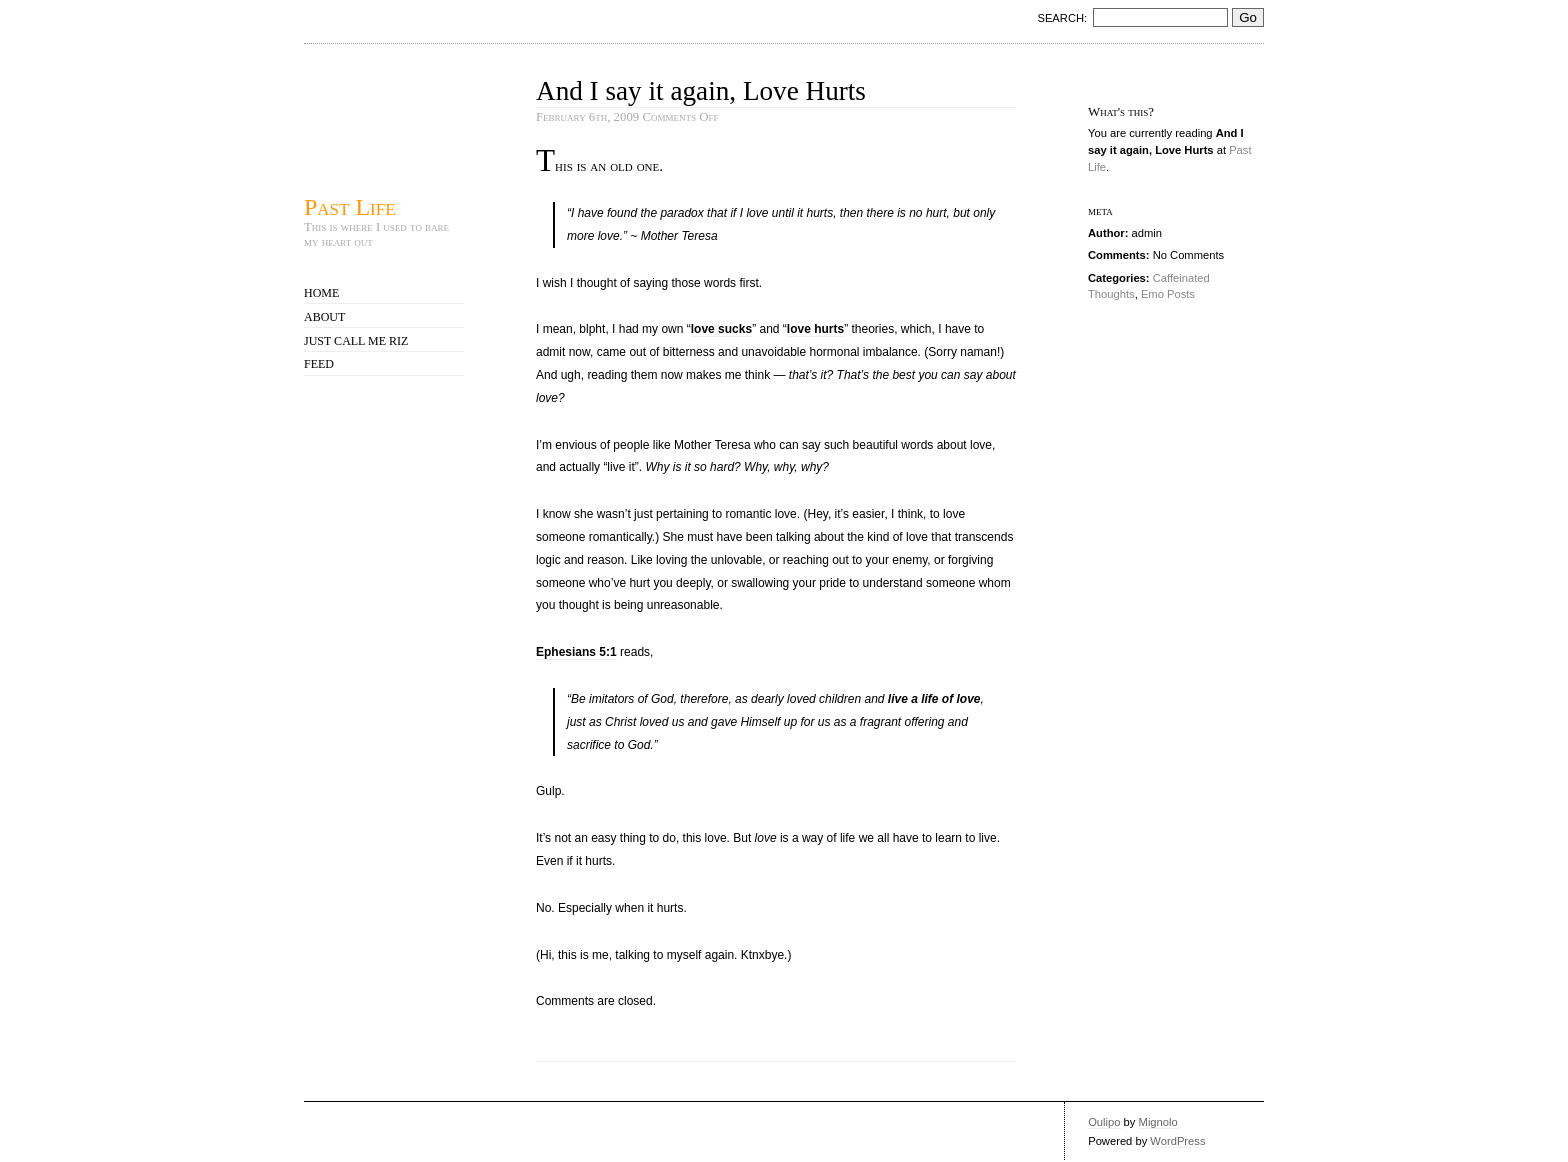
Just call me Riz (356, 341)
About (324, 317)
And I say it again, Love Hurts (701, 91)
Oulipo (1104, 1122)
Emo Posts (1168, 294)
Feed (319, 364)
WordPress (1177, 1141)
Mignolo (1158, 1122)
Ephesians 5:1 (576, 652)
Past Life (350, 206)
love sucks (721, 329)
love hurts (815, 329)
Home (321, 293)
